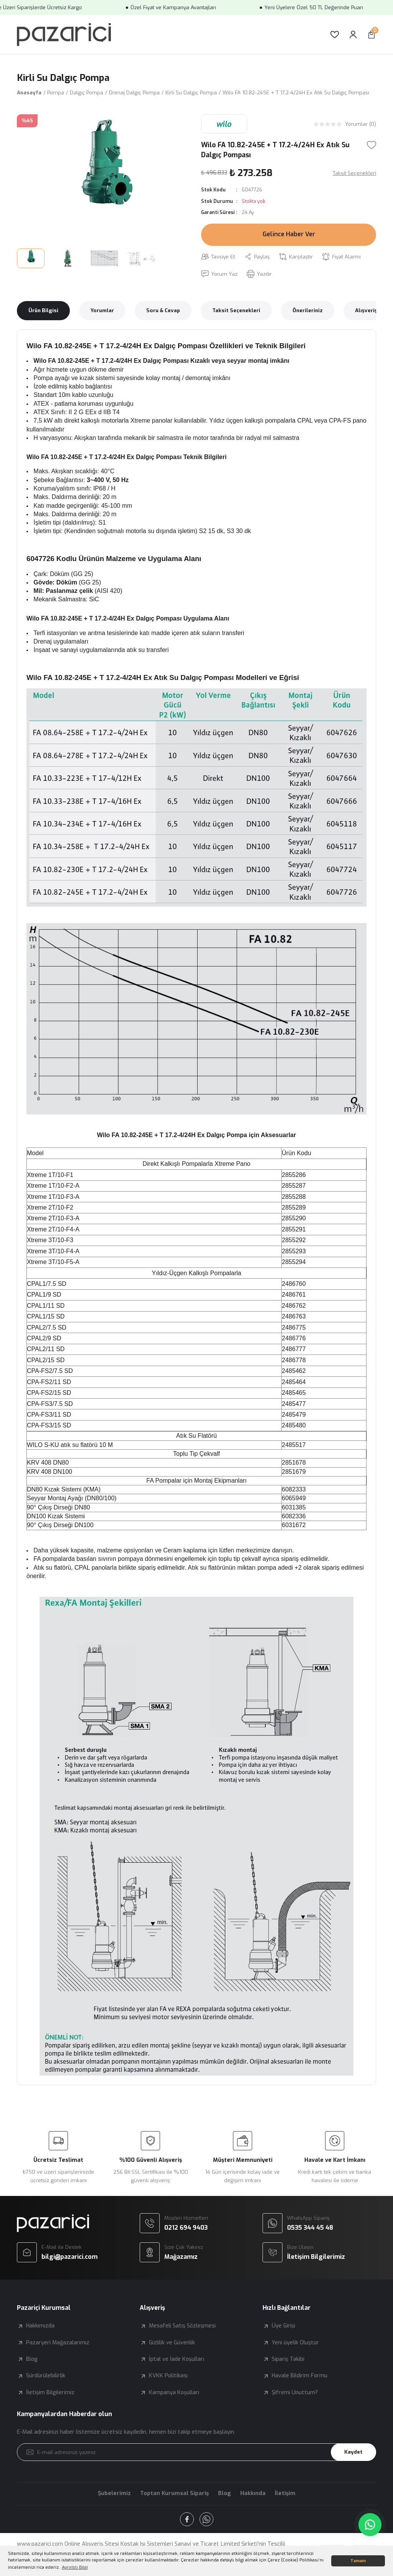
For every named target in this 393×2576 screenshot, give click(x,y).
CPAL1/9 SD (44, 1294)
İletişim (285, 2493)
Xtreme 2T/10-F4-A (53, 1229)
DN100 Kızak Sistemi (56, 1516)
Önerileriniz (307, 310)
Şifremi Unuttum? (295, 2392)
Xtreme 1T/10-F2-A (53, 1185)
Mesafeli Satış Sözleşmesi (182, 2325)
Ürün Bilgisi (43, 310)
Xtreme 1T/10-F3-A (53, 1196)
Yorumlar (102, 310)
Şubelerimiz (114, 2493)
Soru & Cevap (163, 310)
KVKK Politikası (168, 2375)
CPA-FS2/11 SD (49, 1382)
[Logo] (64, 34)
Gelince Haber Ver (289, 234)
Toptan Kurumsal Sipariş (174, 2493)
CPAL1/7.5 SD (46, 1284)
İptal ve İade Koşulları (176, 2359)
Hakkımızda (40, 2325)
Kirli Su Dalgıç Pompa (63, 78)
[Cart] (371, 34)
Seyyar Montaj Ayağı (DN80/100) (72, 1498)
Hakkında (253, 2493)
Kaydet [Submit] (353, 2452)
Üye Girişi (283, 2325)
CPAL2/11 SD (45, 1349)
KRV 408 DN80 (48, 1462)
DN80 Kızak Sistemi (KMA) (64, 1489)
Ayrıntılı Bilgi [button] (75, 2567)
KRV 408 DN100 (49, 1471)
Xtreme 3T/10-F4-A (53, 1251)
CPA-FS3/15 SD (49, 1425)
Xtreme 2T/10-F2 (50, 1207)
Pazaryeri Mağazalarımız (57, 2342)
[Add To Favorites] (371, 145)
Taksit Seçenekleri (236, 310)
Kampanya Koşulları (174, 2392)
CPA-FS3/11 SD (49, 1414)
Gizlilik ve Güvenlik (172, 2342)
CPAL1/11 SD (45, 1305)
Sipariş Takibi (288, 2359)
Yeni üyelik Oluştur (295, 2342)
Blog (32, 2359)
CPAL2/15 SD (45, 1360)
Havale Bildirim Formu (299, 2375)
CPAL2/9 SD (44, 1338)
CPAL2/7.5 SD (46, 1327)
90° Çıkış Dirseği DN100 (60, 1525)
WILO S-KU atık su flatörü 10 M (70, 1445)
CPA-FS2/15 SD (49, 1392)
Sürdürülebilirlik (45, 2375)
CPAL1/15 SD (45, 1316)
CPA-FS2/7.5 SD (50, 1371)
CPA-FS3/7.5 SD (50, 1404)
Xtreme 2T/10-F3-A (53, 1218)
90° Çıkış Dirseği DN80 (58, 1507)
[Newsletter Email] (196, 2452)
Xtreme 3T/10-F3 (50, 1240)
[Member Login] (353, 34)
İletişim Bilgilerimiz (50, 2392)
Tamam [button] (358, 2560)
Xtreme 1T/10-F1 (50, 1175)
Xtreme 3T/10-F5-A (53, 1262)
